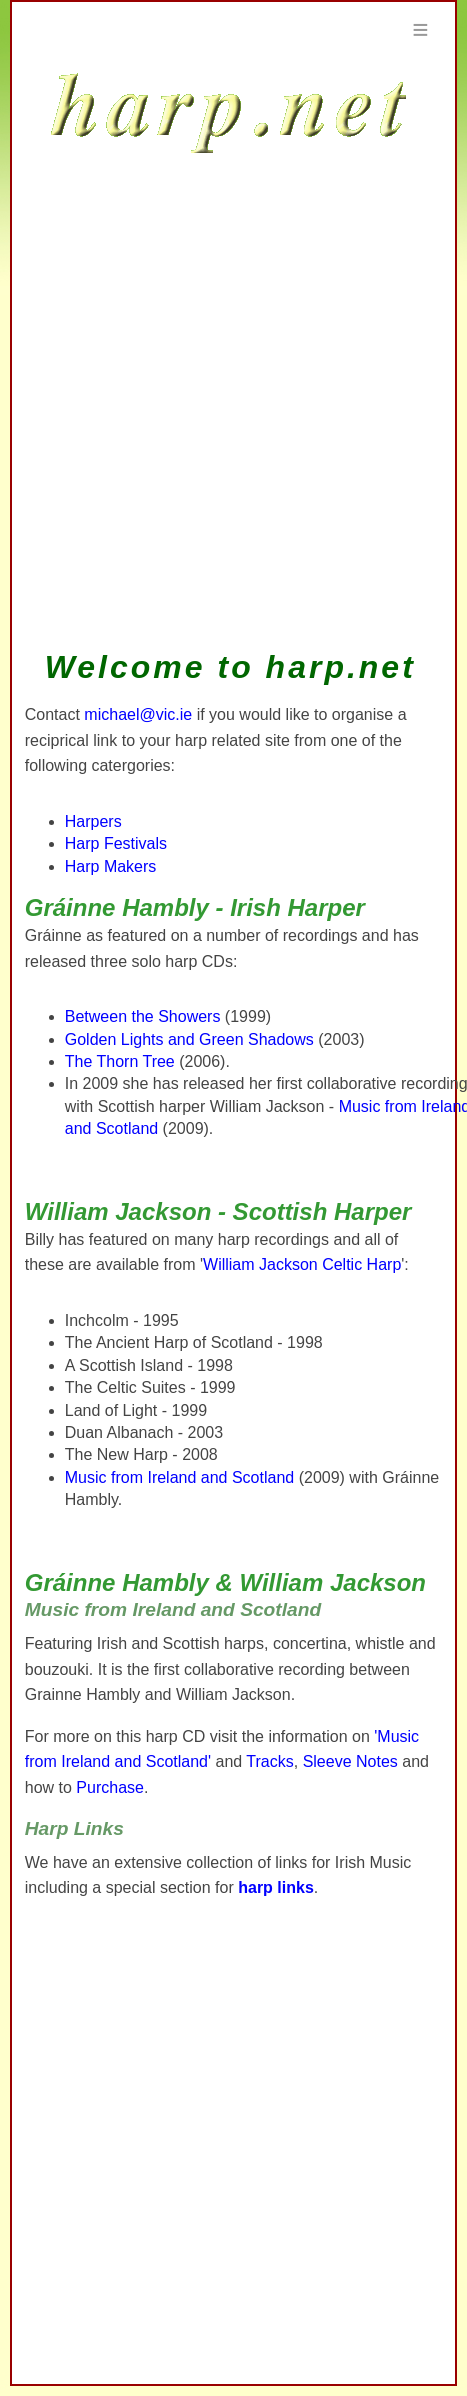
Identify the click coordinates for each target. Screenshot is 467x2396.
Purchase (110, 1787)
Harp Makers (111, 866)
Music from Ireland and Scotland (179, 1477)
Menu (420, 29)
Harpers (93, 821)
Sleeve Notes (350, 1761)
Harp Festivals (116, 843)
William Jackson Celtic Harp (302, 1264)
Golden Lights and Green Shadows (189, 1039)
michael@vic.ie (138, 714)
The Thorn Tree (120, 1061)
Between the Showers (143, 1016)
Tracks (269, 1761)
